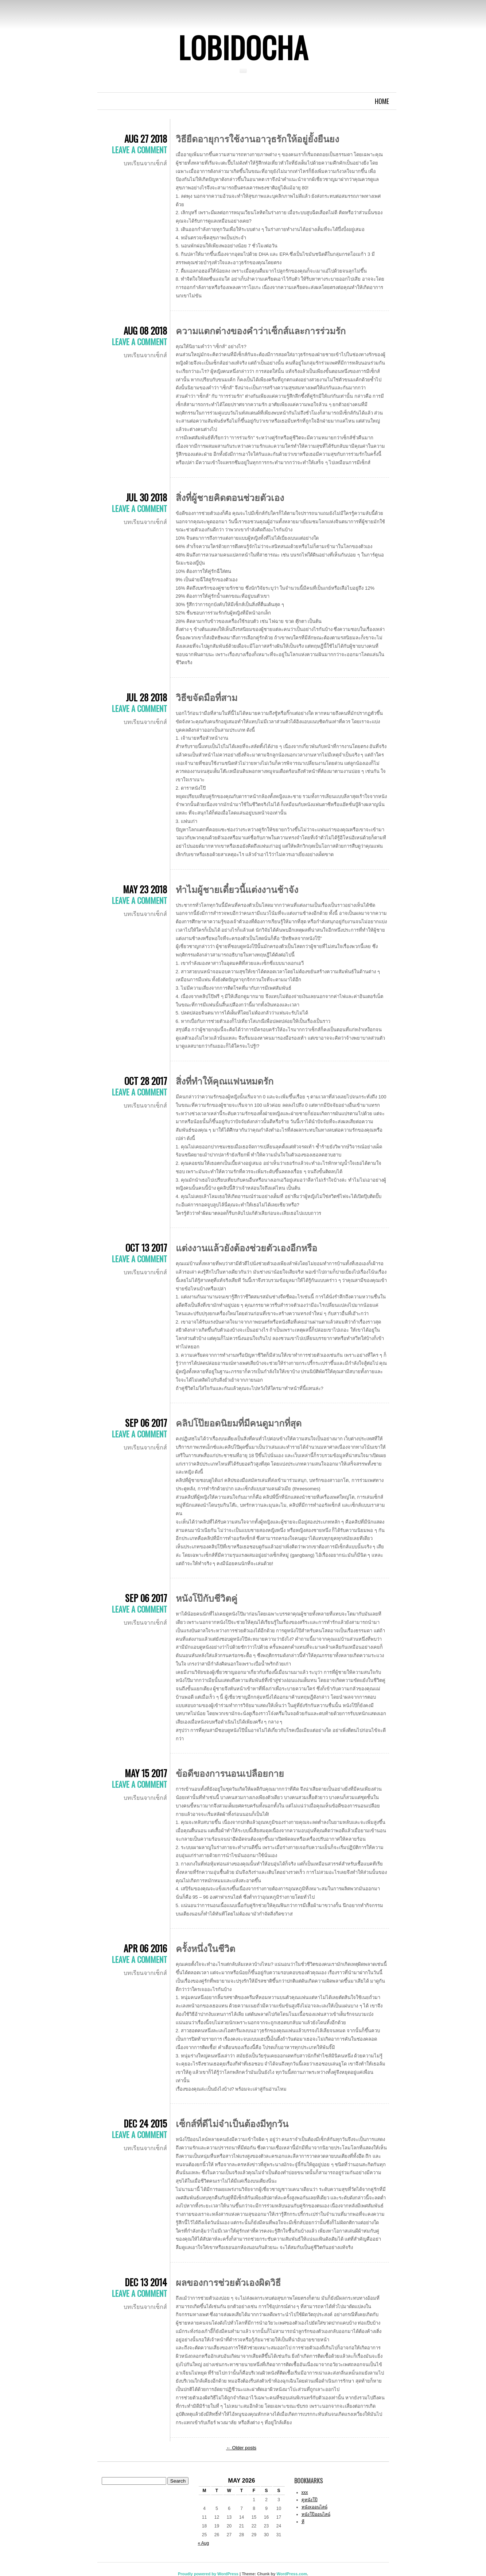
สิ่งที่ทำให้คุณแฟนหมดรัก (224, 1080)
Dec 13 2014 (146, 2282)
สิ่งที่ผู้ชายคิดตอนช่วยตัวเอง (230, 497)
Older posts (241, 2447)
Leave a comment (139, 149)
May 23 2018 (145, 889)
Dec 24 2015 (145, 2123)
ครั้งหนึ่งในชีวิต (205, 1948)
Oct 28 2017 (145, 1080)
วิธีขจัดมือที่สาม (206, 697)
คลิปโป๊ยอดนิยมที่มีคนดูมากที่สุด (239, 1422)
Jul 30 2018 (146, 497)
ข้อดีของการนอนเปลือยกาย (230, 1772)
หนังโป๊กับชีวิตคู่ (206, 1597)
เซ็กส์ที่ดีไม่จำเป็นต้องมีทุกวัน (232, 2123)
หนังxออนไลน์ (314, 2507)
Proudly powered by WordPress (208, 2574)
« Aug (203, 2543)
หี (303, 2521)
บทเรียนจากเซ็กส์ (145, 162)
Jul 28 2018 (146, 697)
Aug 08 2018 (145, 330)
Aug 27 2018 (145, 138)
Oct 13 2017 (146, 1247)
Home (382, 101)
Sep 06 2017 (146, 1422)
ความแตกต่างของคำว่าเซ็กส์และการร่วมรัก (261, 330)
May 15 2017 (146, 1773)
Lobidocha (243, 47)
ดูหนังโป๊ (310, 2499)
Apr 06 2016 (145, 1948)
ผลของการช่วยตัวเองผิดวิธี (228, 2281)
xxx (305, 2492)
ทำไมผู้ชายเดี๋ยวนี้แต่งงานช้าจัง (237, 889)
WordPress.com (291, 2574)
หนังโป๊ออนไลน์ (316, 2514)
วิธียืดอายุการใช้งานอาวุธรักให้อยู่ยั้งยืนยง (257, 138)
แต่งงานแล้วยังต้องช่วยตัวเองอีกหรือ (246, 1247)
